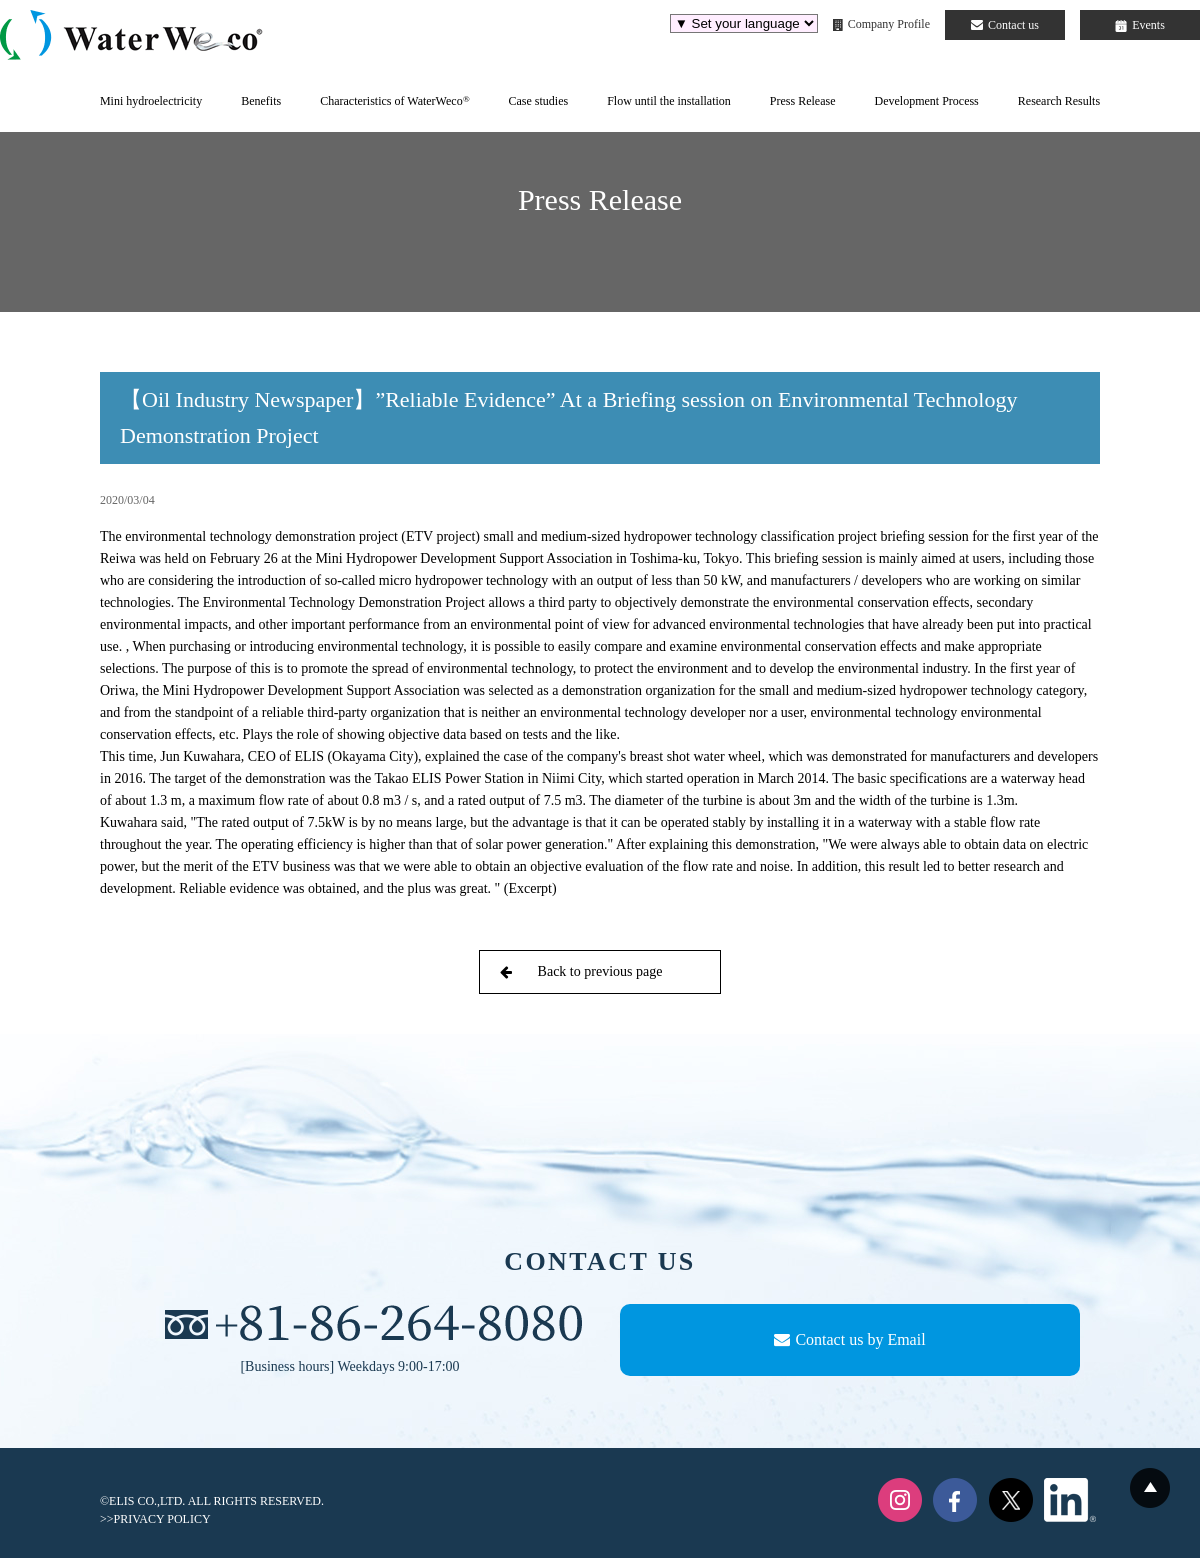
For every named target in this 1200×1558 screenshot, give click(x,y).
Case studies (538, 101)
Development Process (926, 101)
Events (1140, 25)
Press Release (803, 101)
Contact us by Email (849, 1339)
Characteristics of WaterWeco (394, 101)
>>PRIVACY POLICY (155, 1519)
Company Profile (881, 24)
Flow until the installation (669, 101)
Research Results (1059, 101)
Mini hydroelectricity (151, 101)
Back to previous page (581, 971)
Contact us (1005, 25)
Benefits (261, 101)
